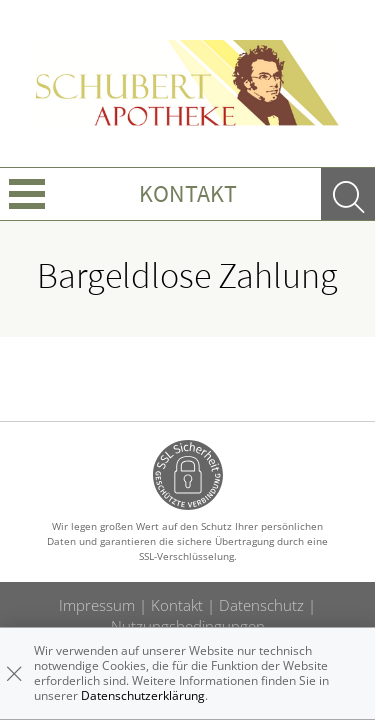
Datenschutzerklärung (143, 695)
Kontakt (188, 193)
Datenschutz (261, 605)
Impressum (97, 605)
